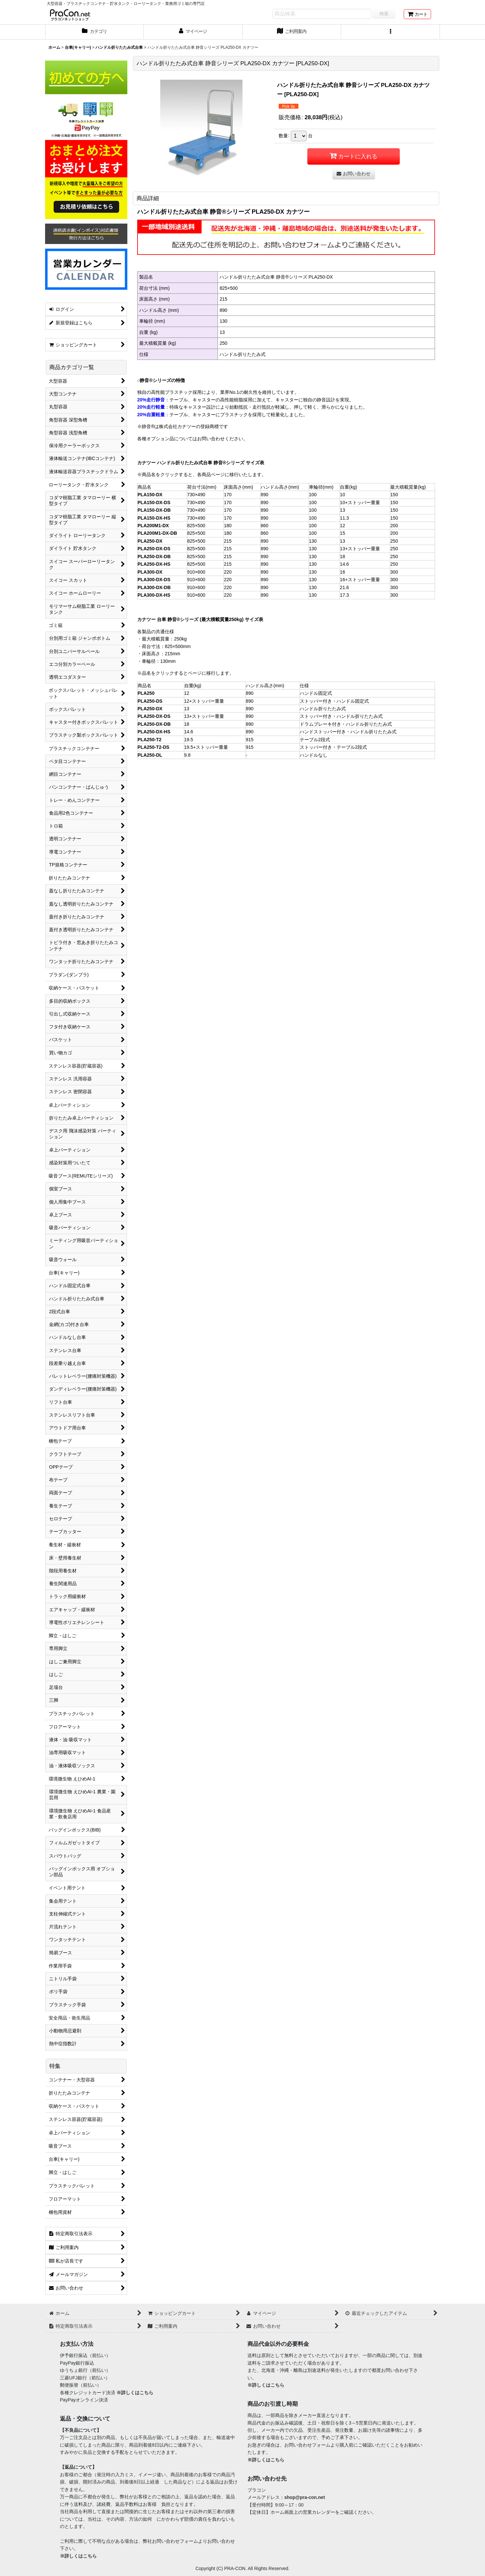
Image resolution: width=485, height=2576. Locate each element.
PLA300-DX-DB (154, 587)
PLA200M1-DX (153, 525)
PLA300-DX (150, 572)
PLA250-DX (150, 541)
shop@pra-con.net (304, 2497)
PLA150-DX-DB (154, 510)
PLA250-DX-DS (154, 548)
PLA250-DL (150, 755)
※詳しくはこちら (134, 2392)
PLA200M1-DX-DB (157, 533)
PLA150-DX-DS (154, 502)
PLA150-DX (150, 494)
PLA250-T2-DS (153, 747)
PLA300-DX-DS (154, 579)
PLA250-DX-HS (154, 564)
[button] (390, 32)
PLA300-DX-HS (154, 595)
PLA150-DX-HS (154, 518)
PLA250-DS (150, 701)
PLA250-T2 (150, 739)
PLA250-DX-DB (154, 556)
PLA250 (146, 693)
